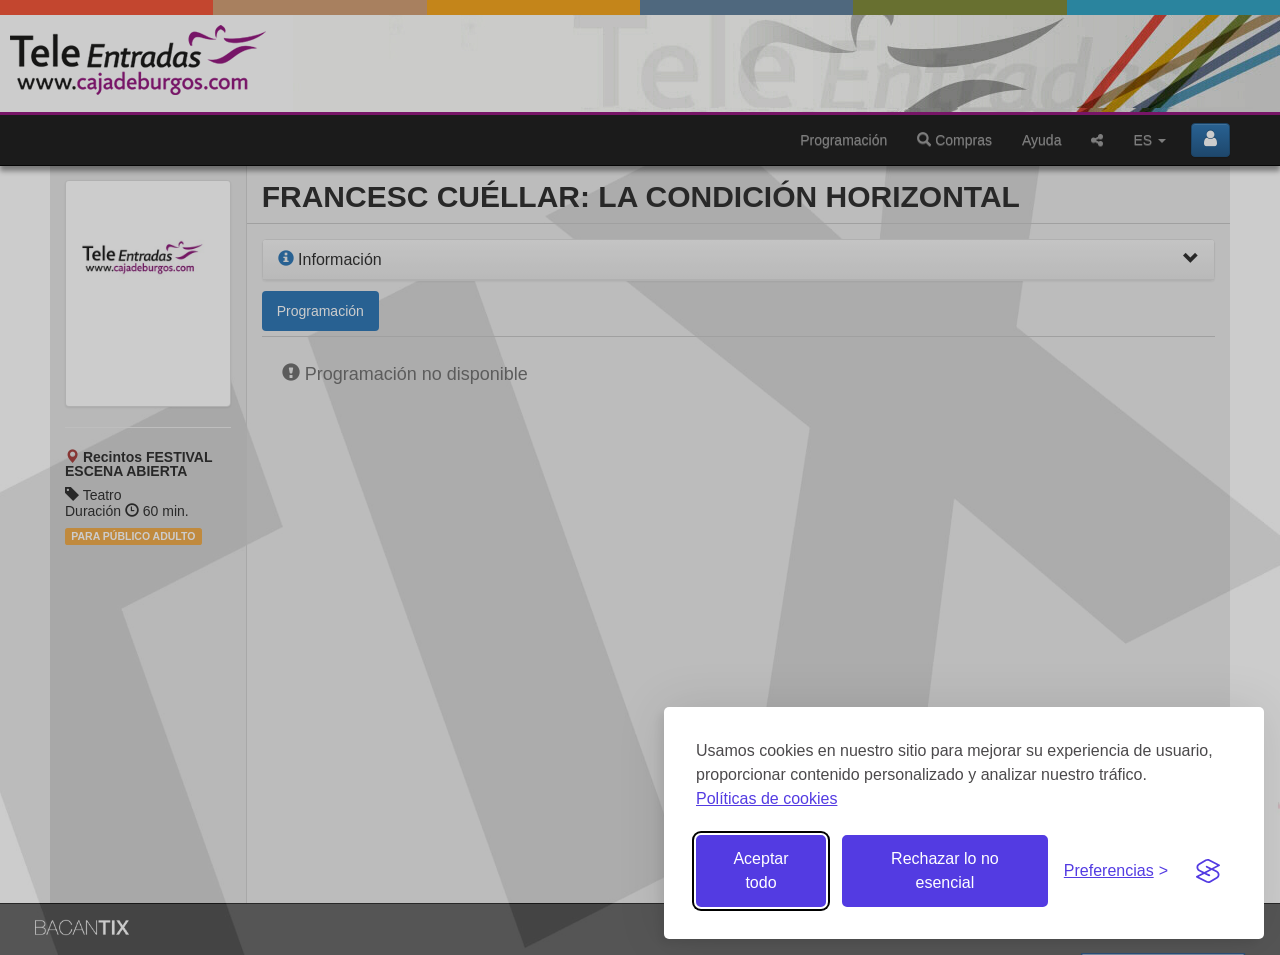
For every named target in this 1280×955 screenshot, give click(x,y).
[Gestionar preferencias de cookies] (1116, 871)
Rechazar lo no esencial (945, 870)
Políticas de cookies (766, 798)
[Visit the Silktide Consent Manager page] (1208, 871)
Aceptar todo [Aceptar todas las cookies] (760, 870)
